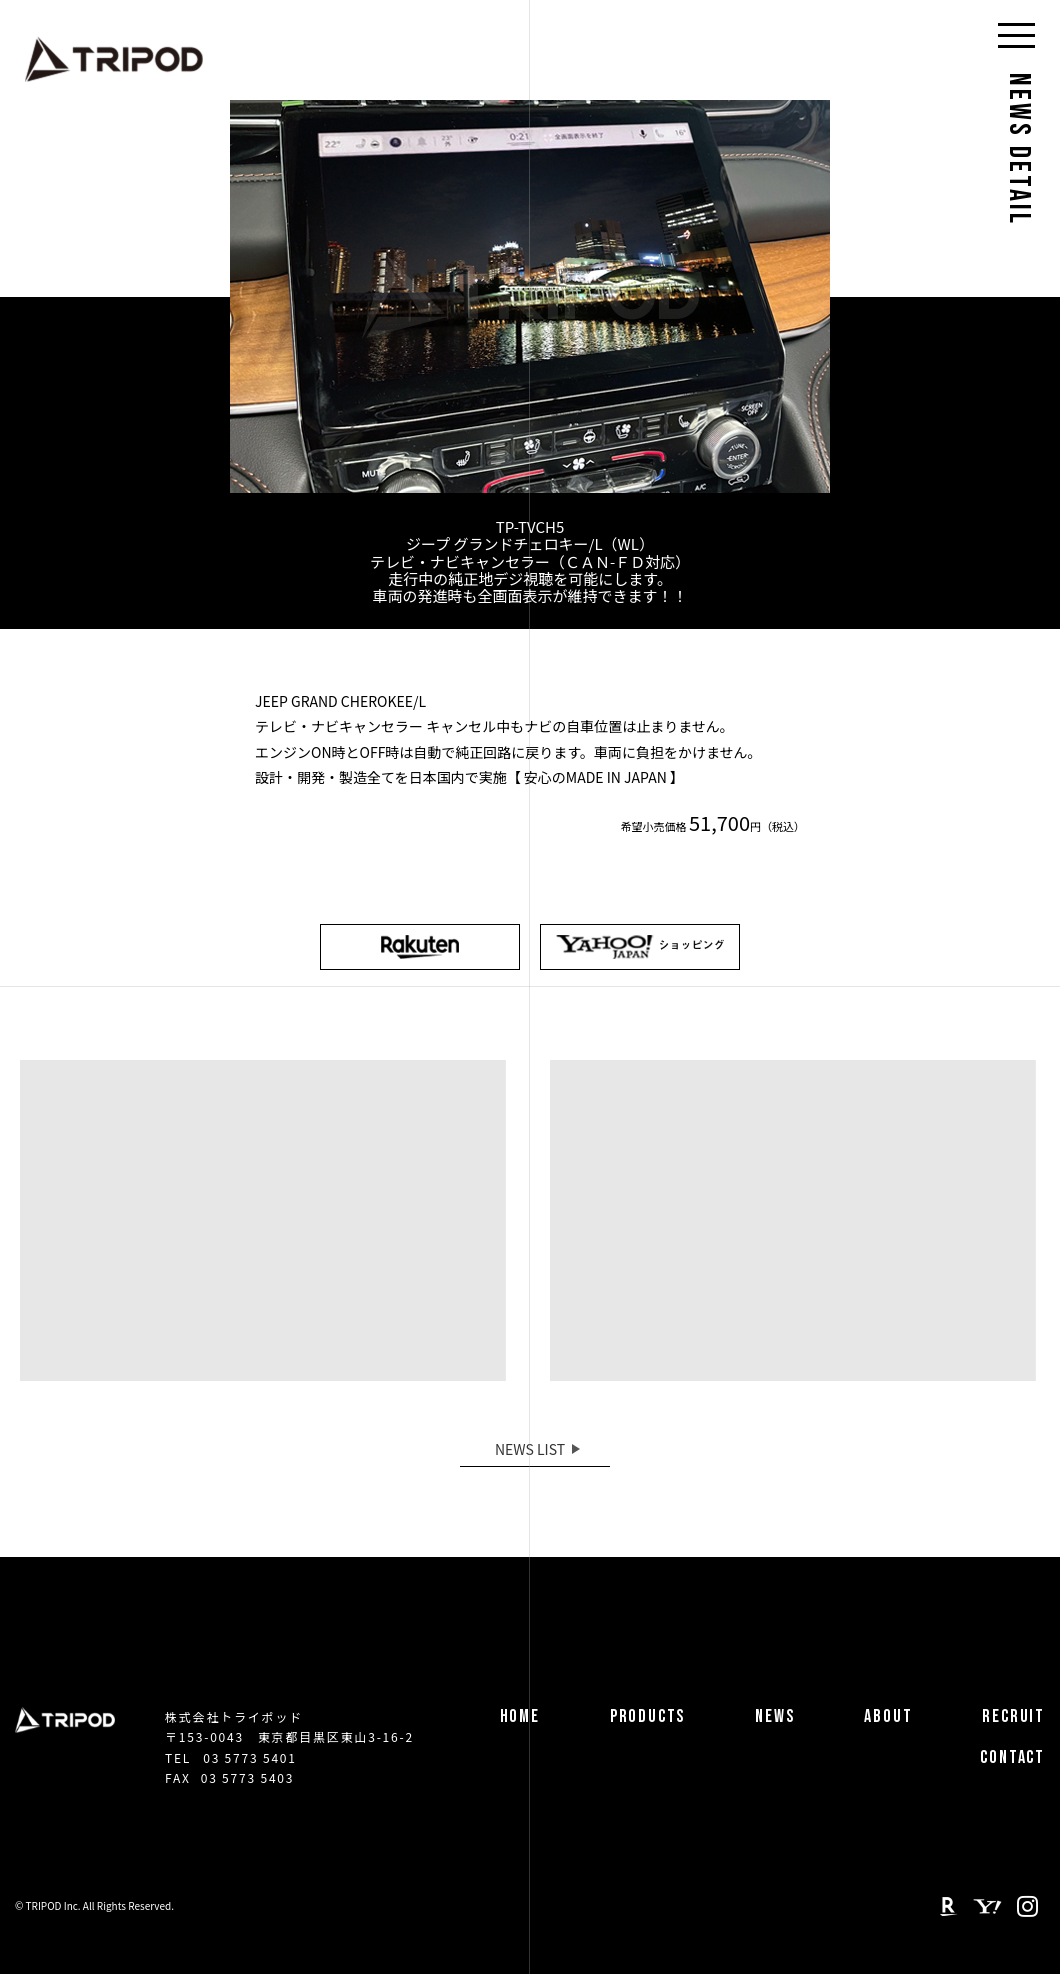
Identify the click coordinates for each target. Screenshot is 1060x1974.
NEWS (774, 1716)
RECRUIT (1013, 1716)
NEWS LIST (530, 1449)
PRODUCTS (647, 1716)
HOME (520, 1716)
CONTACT (1012, 1757)
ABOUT (888, 1716)
